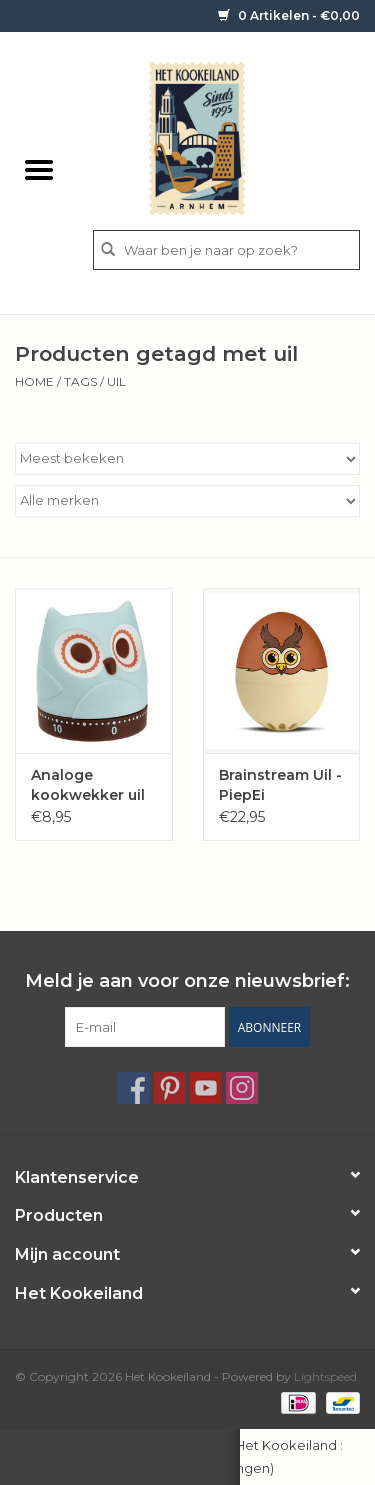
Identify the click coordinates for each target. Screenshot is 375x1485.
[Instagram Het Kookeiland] (242, 1088)
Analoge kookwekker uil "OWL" (88, 785)
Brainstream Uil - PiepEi (280, 785)
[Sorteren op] (187, 459)
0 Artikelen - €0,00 (289, 15)
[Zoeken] (226, 250)
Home (34, 381)
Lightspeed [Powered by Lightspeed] (325, 1376)
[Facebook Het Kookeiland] (134, 1088)
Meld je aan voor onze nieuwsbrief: (187, 981)
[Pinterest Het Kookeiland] (170, 1088)
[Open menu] (39, 169)
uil (116, 381)
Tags (80, 381)
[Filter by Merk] (187, 501)
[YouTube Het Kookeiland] (206, 1088)
